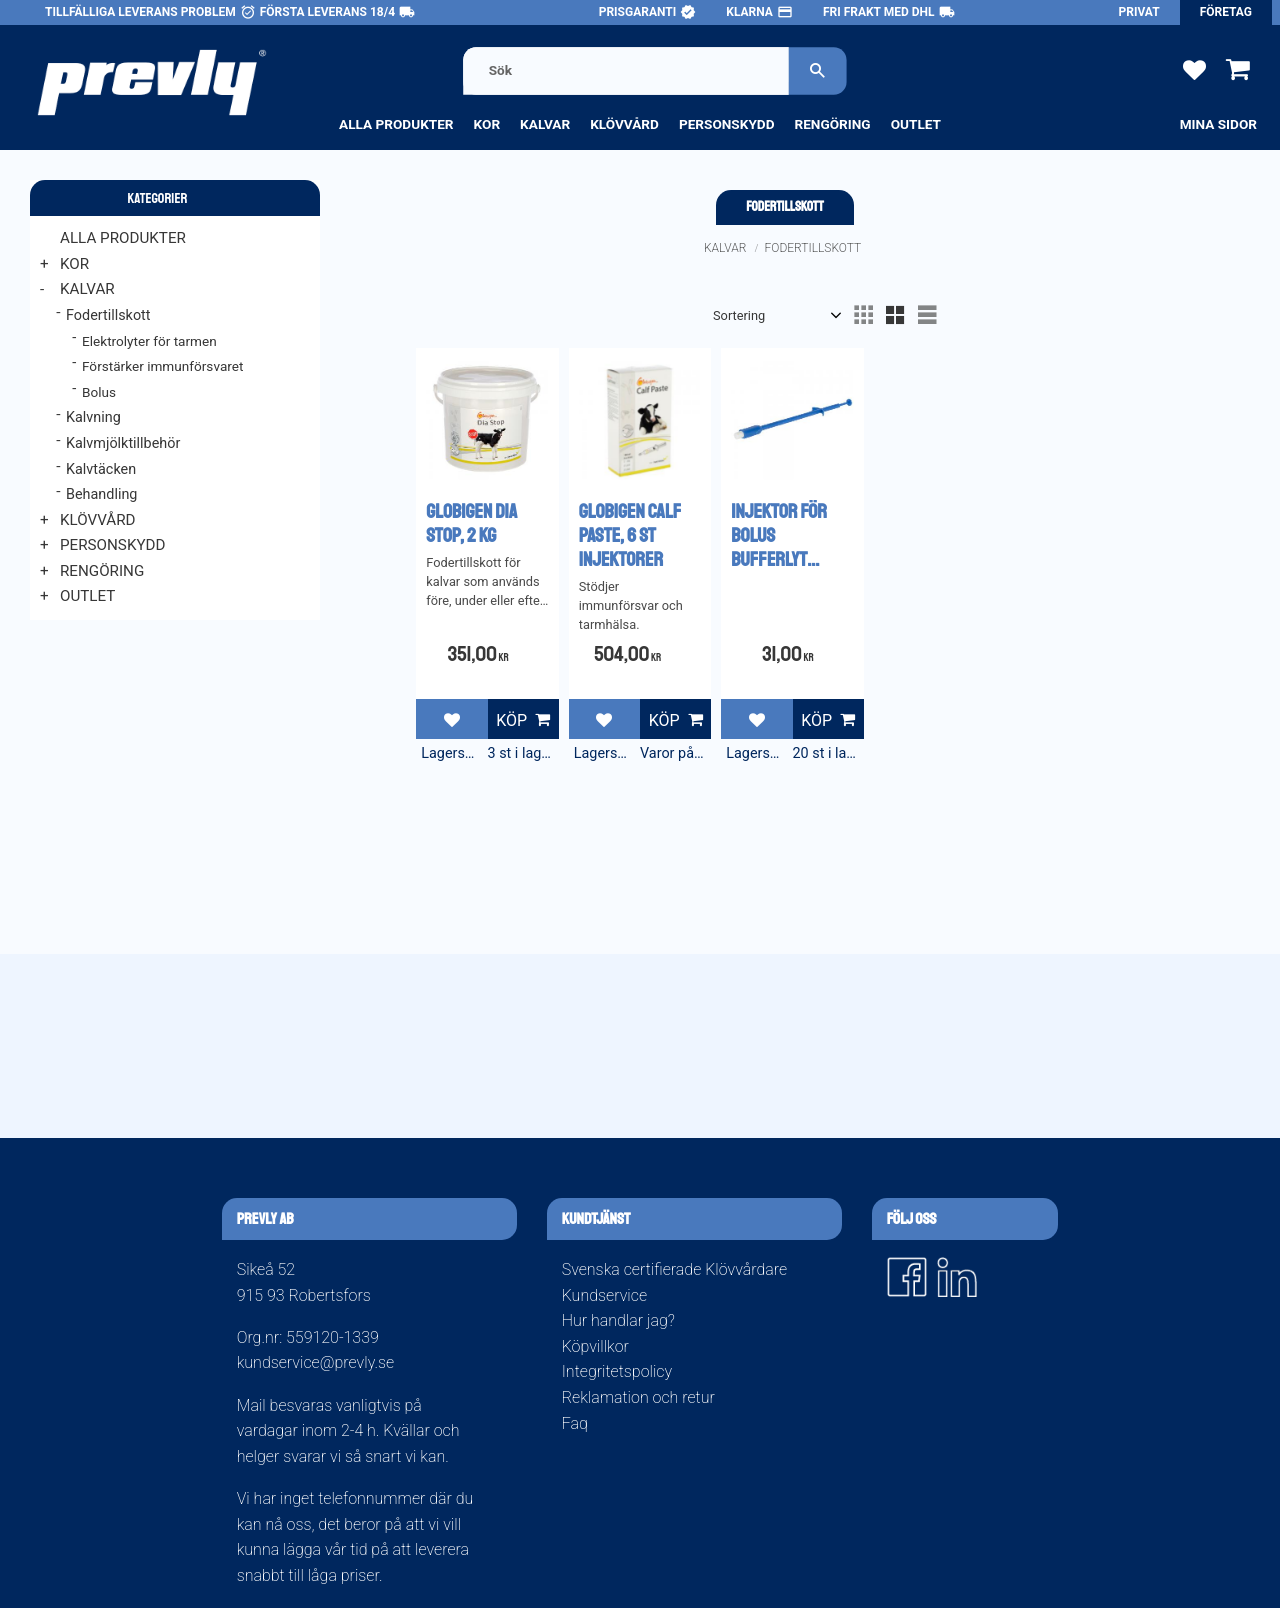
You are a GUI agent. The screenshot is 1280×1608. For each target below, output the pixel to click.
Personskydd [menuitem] (727, 124)
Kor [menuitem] (487, 124)
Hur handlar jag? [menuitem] (618, 1320)
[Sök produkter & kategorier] (626, 70)
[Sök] (818, 70)
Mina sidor (1218, 124)
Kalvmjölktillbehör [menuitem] (123, 443)
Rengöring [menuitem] (832, 124)
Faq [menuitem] (575, 1423)
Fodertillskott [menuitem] (108, 315)
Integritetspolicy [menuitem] (617, 1371)
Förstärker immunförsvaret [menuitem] (162, 366)
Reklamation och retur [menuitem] (638, 1397)
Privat (1139, 12)
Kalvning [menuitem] (93, 417)
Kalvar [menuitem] (545, 124)
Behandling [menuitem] (101, 494)
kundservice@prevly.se (316, 1362)
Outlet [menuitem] (916, 124)
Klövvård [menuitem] (624, 124)
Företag (1226, 12)
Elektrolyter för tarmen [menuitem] (149, 341)
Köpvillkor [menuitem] (595, 1346)
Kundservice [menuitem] (604, 1295)
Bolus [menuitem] (99, 392)
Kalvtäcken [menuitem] (101, 469)
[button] (1194, 68)
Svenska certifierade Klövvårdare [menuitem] (674, 1269)
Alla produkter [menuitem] (396, 124)
